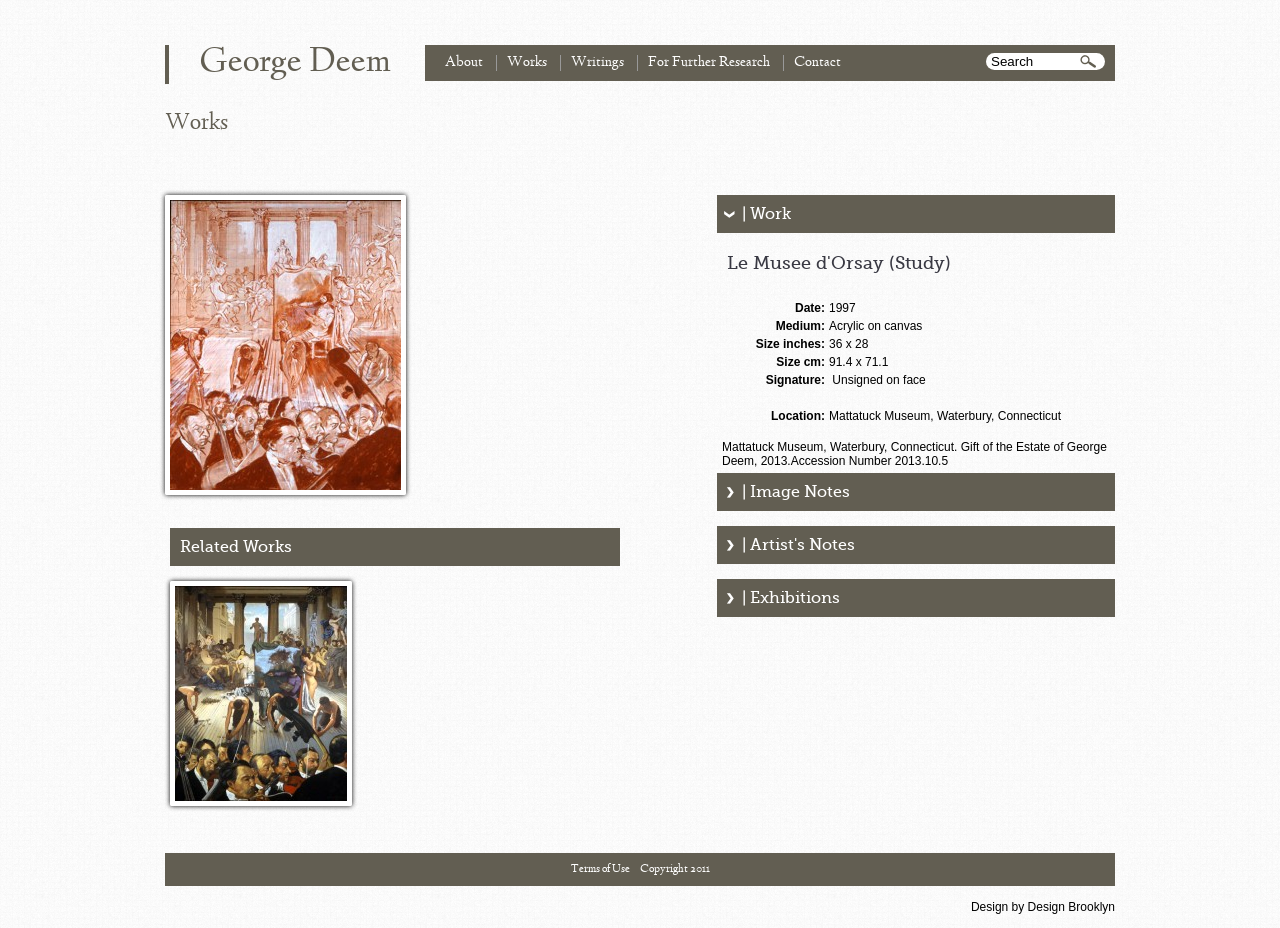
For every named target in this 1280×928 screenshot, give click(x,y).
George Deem (295, 63)
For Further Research (709, 62)
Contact (817, 62)
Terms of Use (600, 869)
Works (527, 62)
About (464, 62)
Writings (597, 62)
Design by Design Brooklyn (1043, 907)
